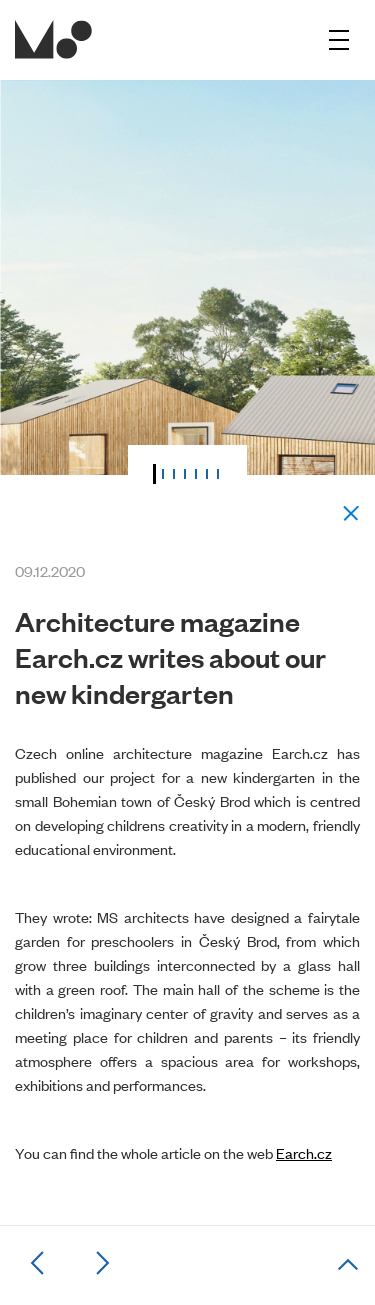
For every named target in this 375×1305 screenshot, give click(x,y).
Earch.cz (304, 1152)
